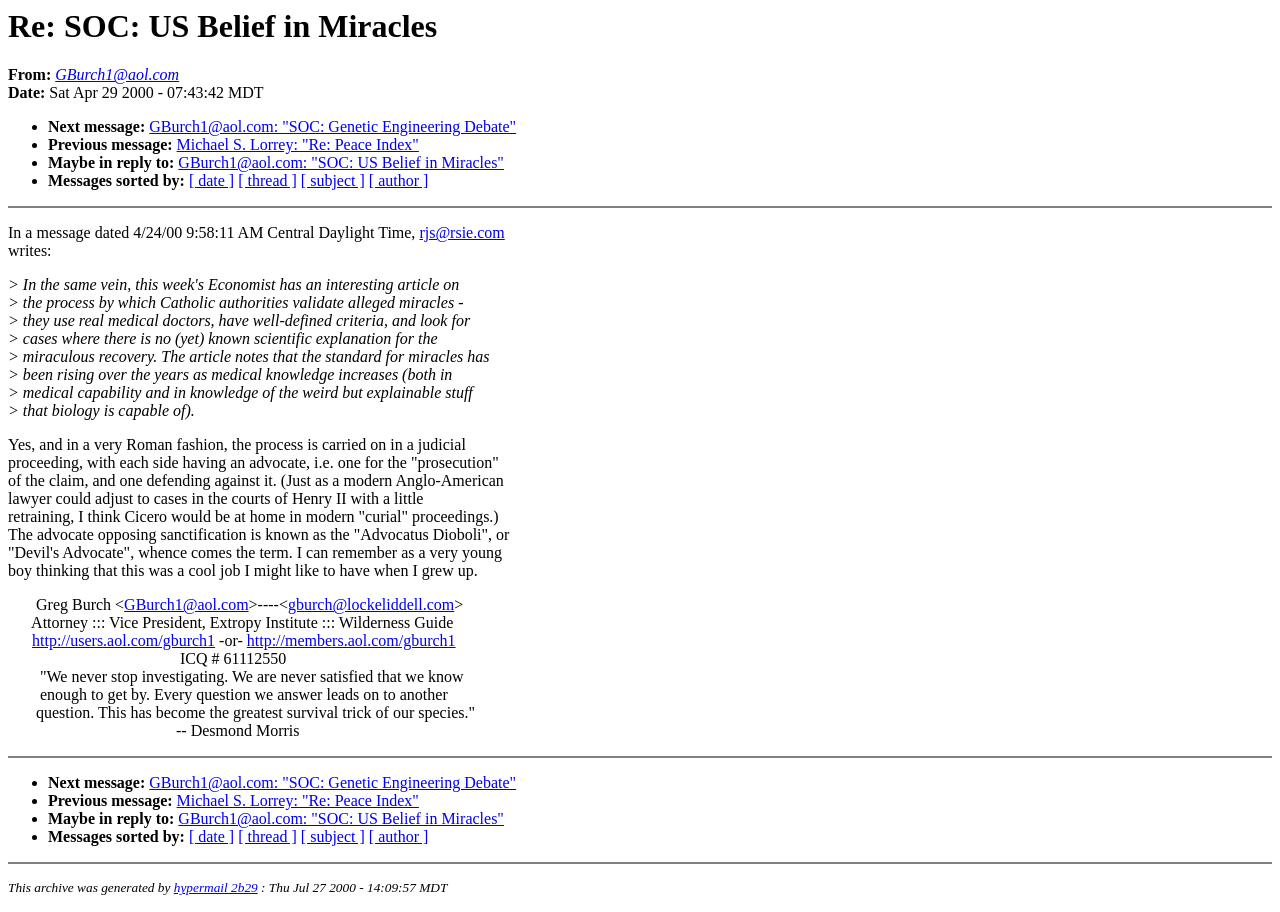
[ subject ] (333, 180)
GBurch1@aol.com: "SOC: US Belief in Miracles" (341, 162)
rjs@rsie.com (461, 232)
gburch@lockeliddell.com (371, 604)
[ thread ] (267, 180)
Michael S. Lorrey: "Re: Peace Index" (298, 144)
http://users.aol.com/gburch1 (123, 640)
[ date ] (211, 180)
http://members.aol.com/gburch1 (351, 640)
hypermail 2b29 (216, 887)
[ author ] (399, 180)
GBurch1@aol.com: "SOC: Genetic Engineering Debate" (332, 126)
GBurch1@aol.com (186, 604)
